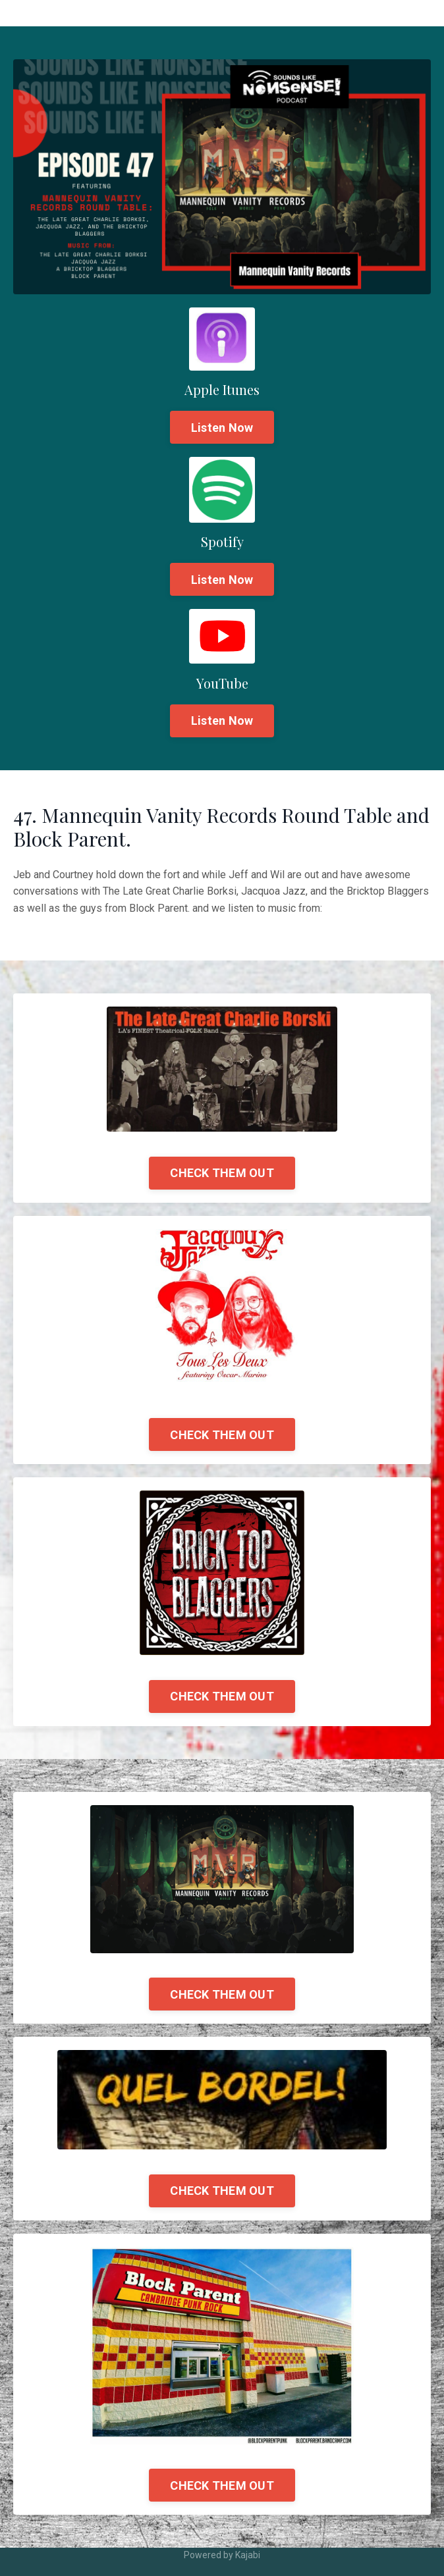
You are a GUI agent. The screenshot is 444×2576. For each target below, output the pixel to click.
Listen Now (222, 427)
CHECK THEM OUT (222, 1173)
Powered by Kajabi (222, 2555)
